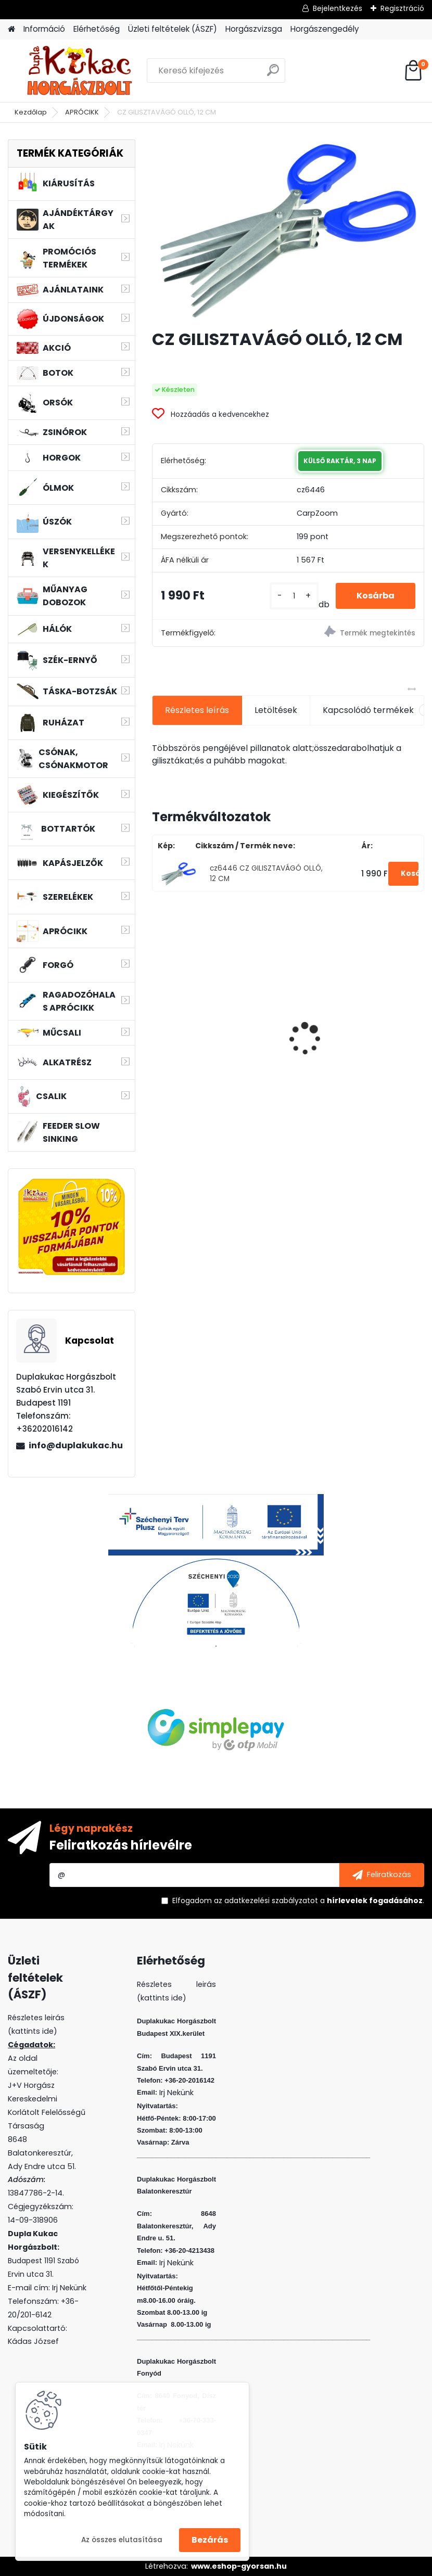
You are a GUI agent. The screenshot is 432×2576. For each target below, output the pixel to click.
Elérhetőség (96, 28)
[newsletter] (382, 1875)
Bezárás (210, 2540)
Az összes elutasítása (121, 2540)
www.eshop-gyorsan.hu (239, 2566)
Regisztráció (402, 8)
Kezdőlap (31, 112)
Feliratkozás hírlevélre (120, 1845)
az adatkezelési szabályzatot (266, 1900)
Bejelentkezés (337, 8)
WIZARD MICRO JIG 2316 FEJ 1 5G (216, 1015)
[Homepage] (11, 29)
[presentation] (157, 1020)
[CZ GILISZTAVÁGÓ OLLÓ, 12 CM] (288, 230)
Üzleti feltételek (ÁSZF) (172, 28)
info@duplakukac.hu (76, 1445)
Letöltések (276, 710)
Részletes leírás (197, 710)
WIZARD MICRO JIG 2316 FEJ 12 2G (358, 1015)
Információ (44, 28)
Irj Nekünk (69, 2287)
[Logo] (79, 71)
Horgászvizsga (253, 28)
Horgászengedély (324, 28)
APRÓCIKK (82, 112)
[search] (273, 74)
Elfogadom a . (298, 1900)
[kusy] (294, 596)
